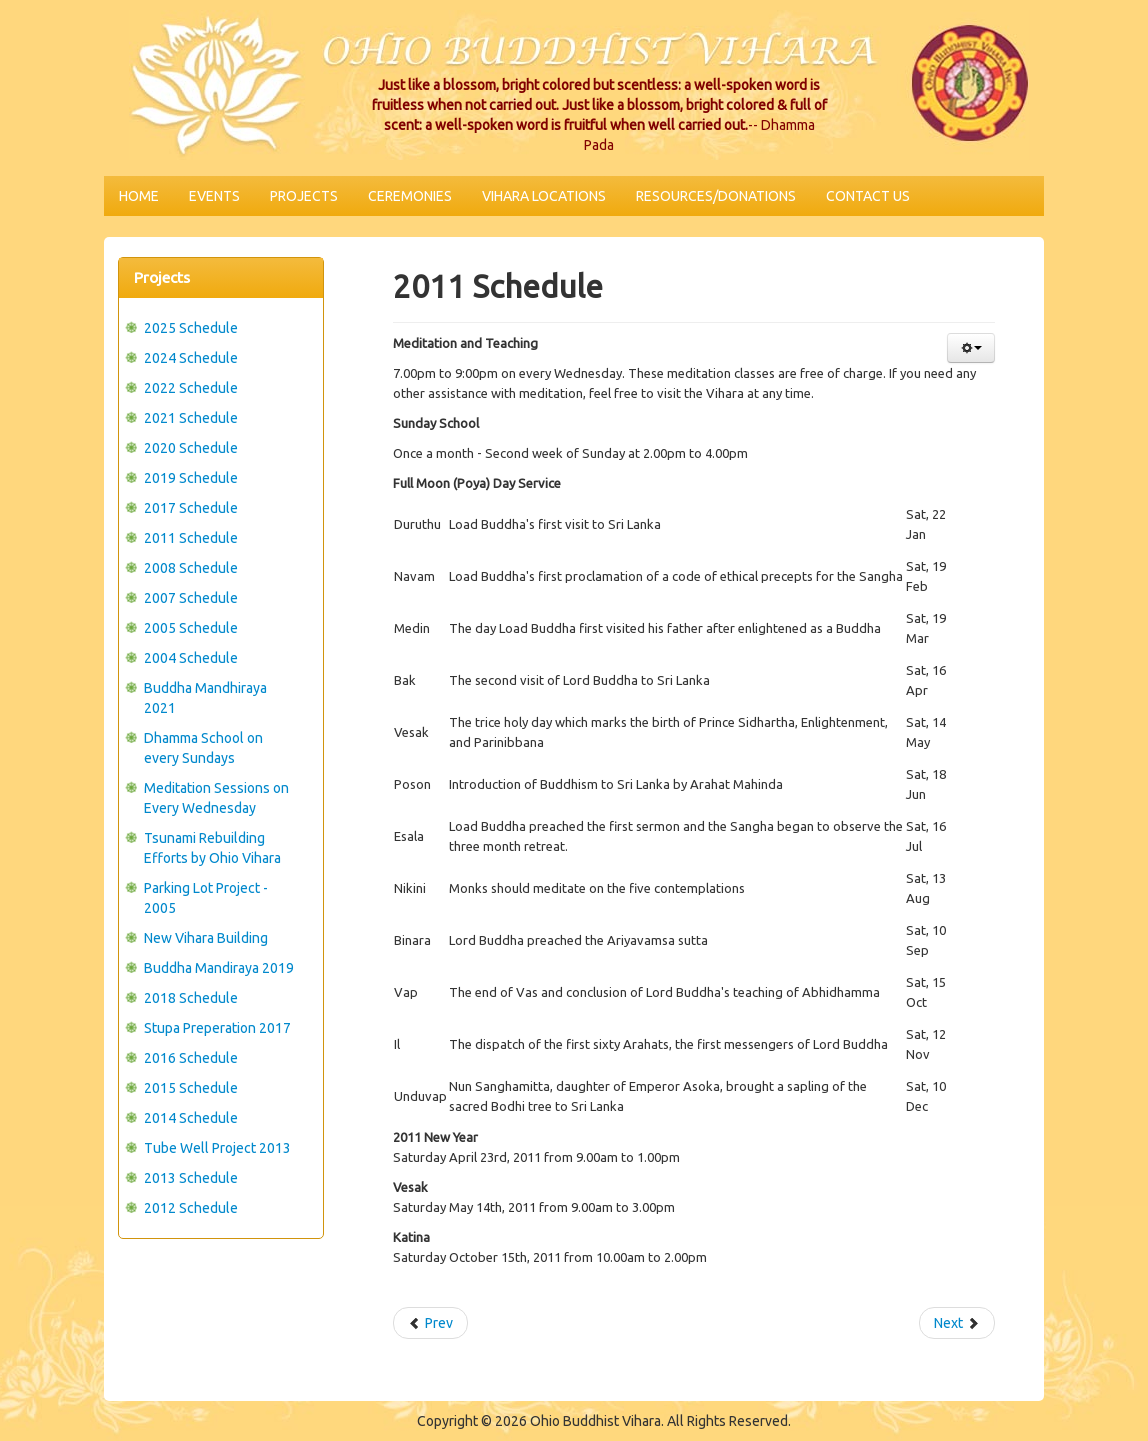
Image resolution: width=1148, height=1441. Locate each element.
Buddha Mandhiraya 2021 (205, 698)
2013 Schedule (191, 1178)
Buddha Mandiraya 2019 (219, 968)
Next (957, 1323)
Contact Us (868, 196)
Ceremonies (410, 196)
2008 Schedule (191, 568)
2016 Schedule (191, 1058)
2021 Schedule (191, 418)
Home (139, 196)
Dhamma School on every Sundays (203, 748)
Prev (430, 1323)
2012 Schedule (191, 1208)
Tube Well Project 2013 (217, 1148)
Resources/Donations (716, 196)
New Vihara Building (206, 938)
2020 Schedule (191, 448)
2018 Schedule (191, 998)
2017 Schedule (191, 508)
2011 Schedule (191, 538)
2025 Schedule (191, 328)
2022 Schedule (191, 388)
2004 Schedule (191, 658)
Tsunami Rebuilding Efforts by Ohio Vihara (212, 848)
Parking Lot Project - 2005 (206, 898)
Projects (304, 196)
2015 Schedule (191, 1088)
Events (214, 196)
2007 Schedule (191, 598)
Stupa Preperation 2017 (217, 1028)
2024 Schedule (191, 358)
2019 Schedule (191, 478)
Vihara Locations (544, 196)
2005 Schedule (191, 628)
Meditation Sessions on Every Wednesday (216, 798)
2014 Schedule (191, 1118)
